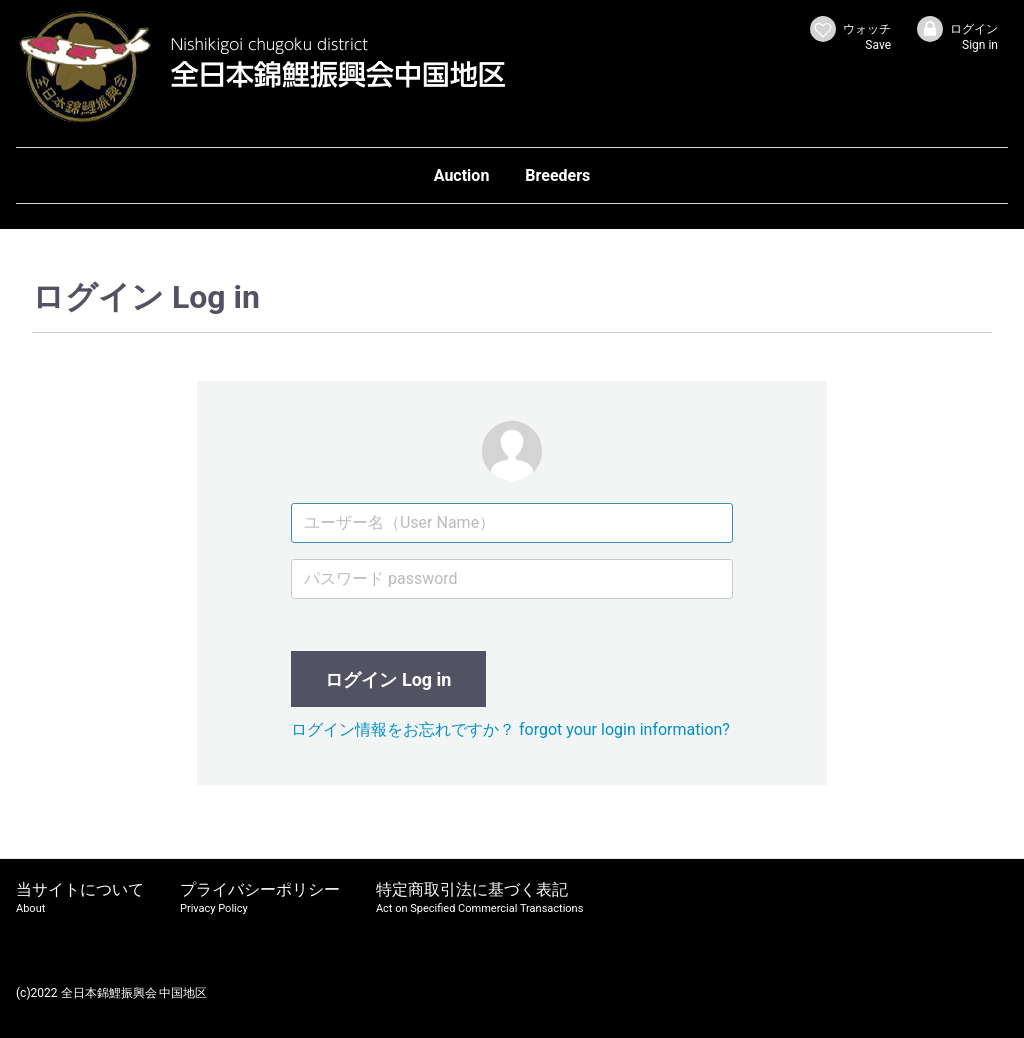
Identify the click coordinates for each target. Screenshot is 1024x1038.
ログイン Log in (388, 679)
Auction (462, 175)
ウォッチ (849, 33)
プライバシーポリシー (260, 898)
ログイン (956, 33)
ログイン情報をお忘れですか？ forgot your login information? (510, 729)
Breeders (557, 175)
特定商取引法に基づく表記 (479, 898)
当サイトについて (80, 898)
